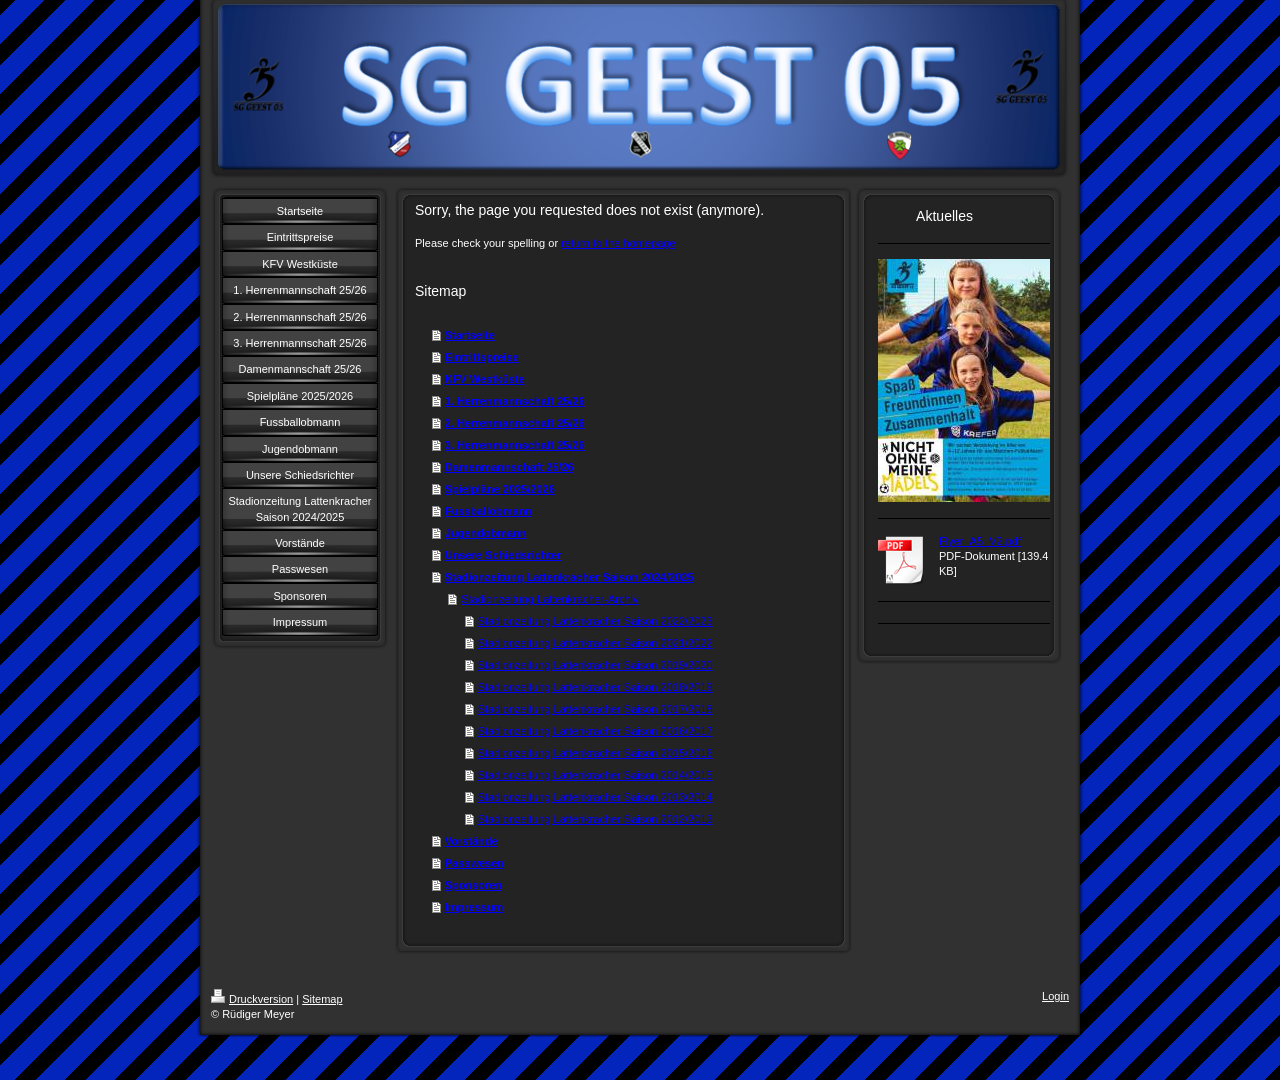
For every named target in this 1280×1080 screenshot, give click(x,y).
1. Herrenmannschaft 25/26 (515, 401)
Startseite (470, 335)
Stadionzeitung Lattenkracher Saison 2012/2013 (595, 819)
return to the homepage (618, 243)
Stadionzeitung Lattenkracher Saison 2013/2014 (595, 797)
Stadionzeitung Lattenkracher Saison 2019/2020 (595, 665)
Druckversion (252, 999)
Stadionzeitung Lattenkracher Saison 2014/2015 (595, 775)
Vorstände (471, 841)
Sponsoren (473, 885)
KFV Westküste (485, 379)
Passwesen (474, 863)
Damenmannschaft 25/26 (509, 467)
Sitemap (322, 999)
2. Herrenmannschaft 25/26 (515, 423)
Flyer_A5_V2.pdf (980, 541)
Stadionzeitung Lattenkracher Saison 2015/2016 (595, 753)
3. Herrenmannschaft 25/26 (515, 445)
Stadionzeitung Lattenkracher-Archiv (549, 599)
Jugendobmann (486, 533)
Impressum (474, 907)
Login (1055, 996)
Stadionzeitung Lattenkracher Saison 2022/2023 (595, 621)
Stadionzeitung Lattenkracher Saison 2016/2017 (595, 731)
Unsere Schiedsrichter (503, 555)
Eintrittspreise (482, 357)
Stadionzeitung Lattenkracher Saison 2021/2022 (595, 643)
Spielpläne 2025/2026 (500, 489)
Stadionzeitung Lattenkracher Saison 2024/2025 (569, 577)
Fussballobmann (488, 511)
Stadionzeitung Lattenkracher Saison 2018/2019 (595, 687)
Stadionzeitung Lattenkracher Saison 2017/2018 (595, 709)
